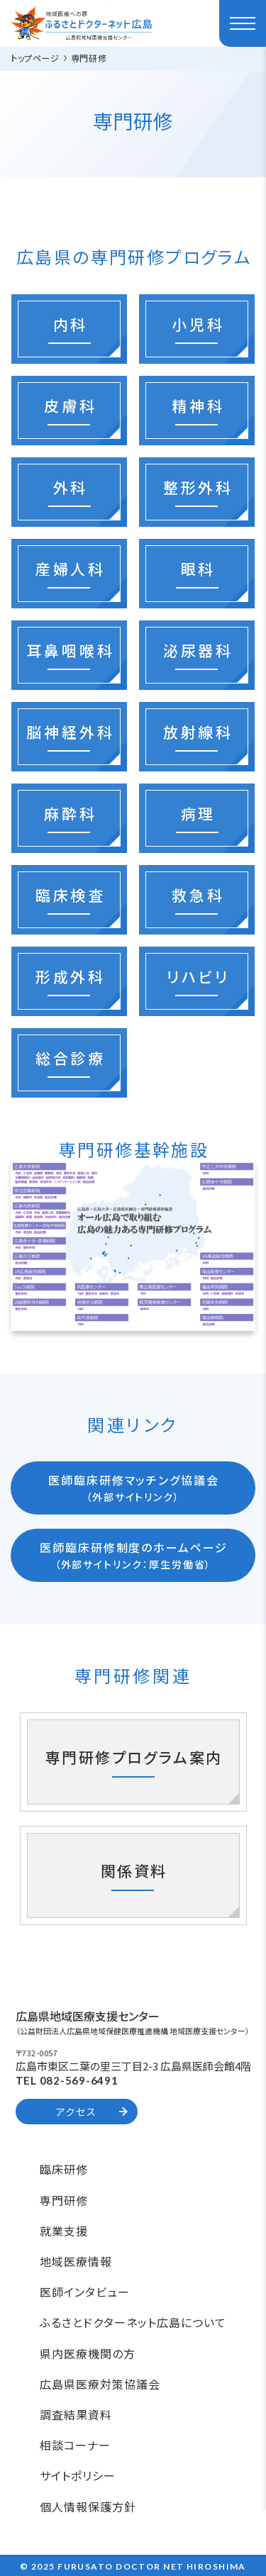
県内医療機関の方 (87, 2353)
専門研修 (64, 2200)
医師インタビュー (85, 2291)
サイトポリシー (78, 2475)
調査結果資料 (76, 2414)
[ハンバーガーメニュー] (242, 23)
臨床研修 (64, 2169)
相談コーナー (75, 2444)
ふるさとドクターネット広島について (133, 2322)
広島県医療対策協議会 (100, 2384)
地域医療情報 (76, 2261)
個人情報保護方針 (88, 2506)
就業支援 (64, 2230)
